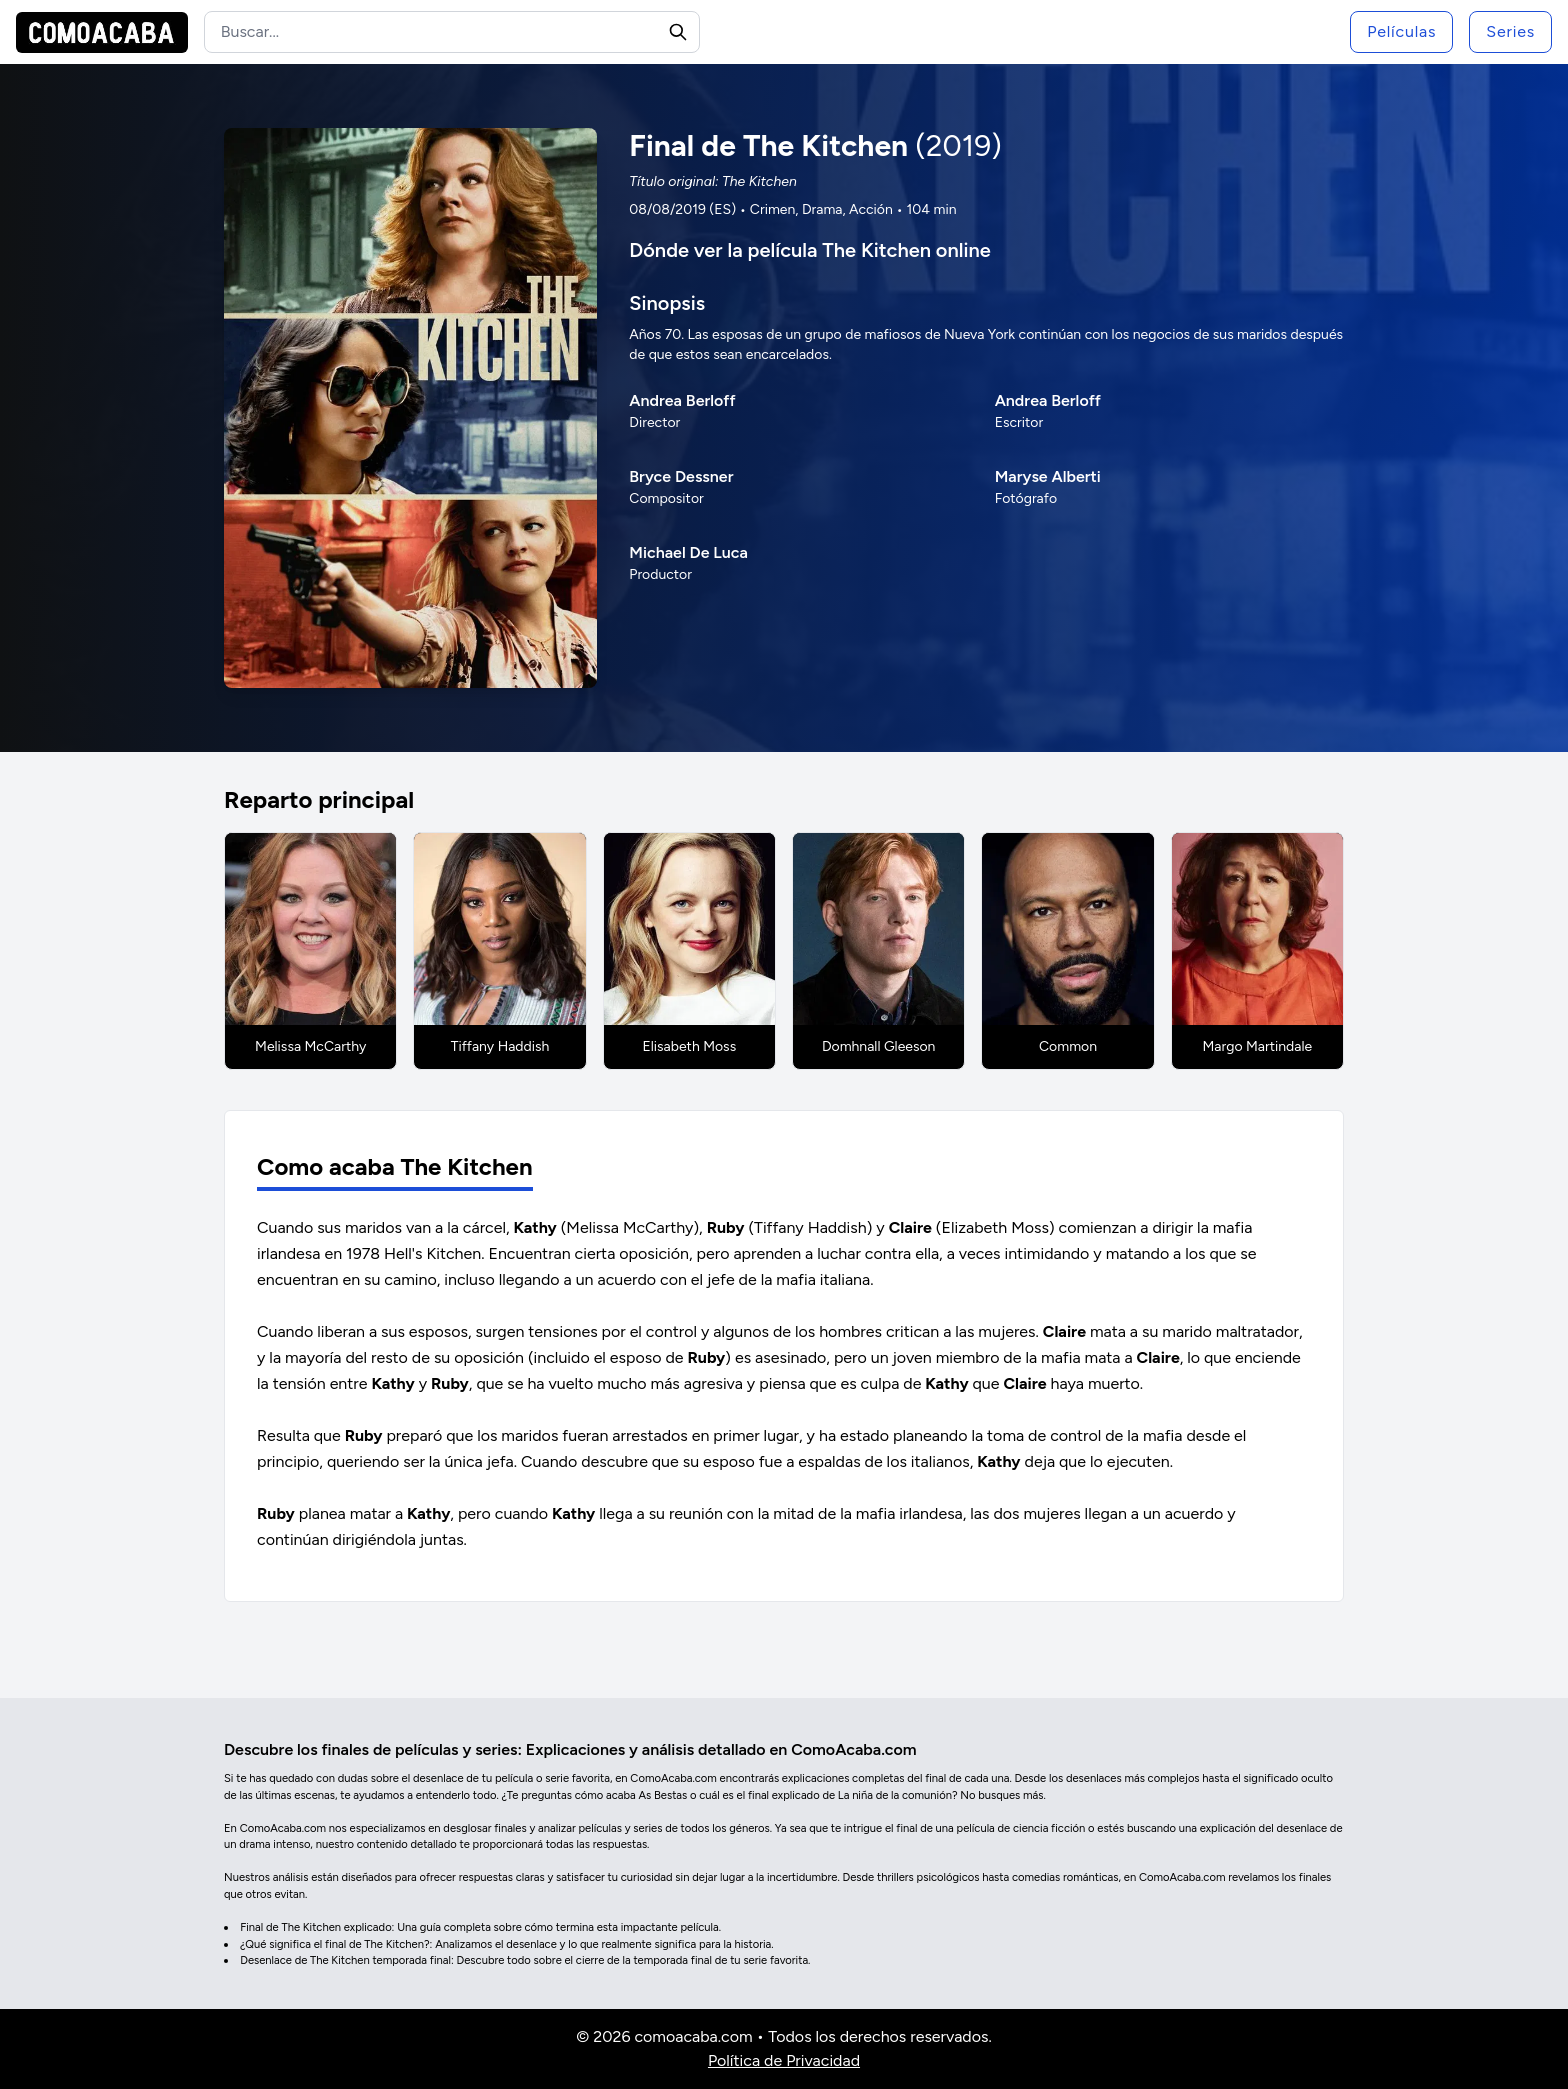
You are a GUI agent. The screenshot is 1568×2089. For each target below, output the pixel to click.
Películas (1401, 31)
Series (1510, 31)
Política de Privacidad (784, 2060)
